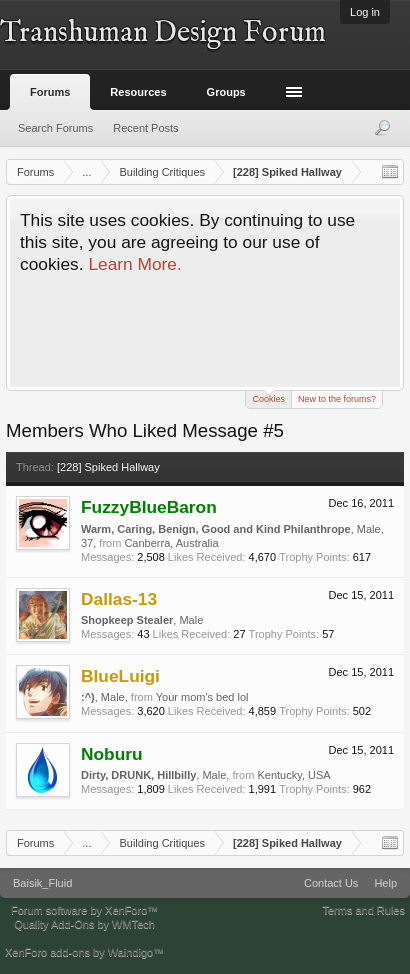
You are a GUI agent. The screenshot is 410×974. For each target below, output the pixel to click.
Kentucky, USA (293, 775)
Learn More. (134, 264)
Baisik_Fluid (42, 883)
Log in (365, 12)
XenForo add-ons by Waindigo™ (84, 952)
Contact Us (331, 883)
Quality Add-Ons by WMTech (84, 924)
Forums (50, 92)
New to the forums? (337, 399)
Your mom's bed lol (202, 697)
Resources (138, 92)
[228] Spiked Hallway (108, 467)
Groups (226, 92)
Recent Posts (145, 128)
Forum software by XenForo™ (84, 910)
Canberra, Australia (171, 543)
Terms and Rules (363, 910)
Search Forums (55, 128)
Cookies (268, 397)
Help (385, 883)
